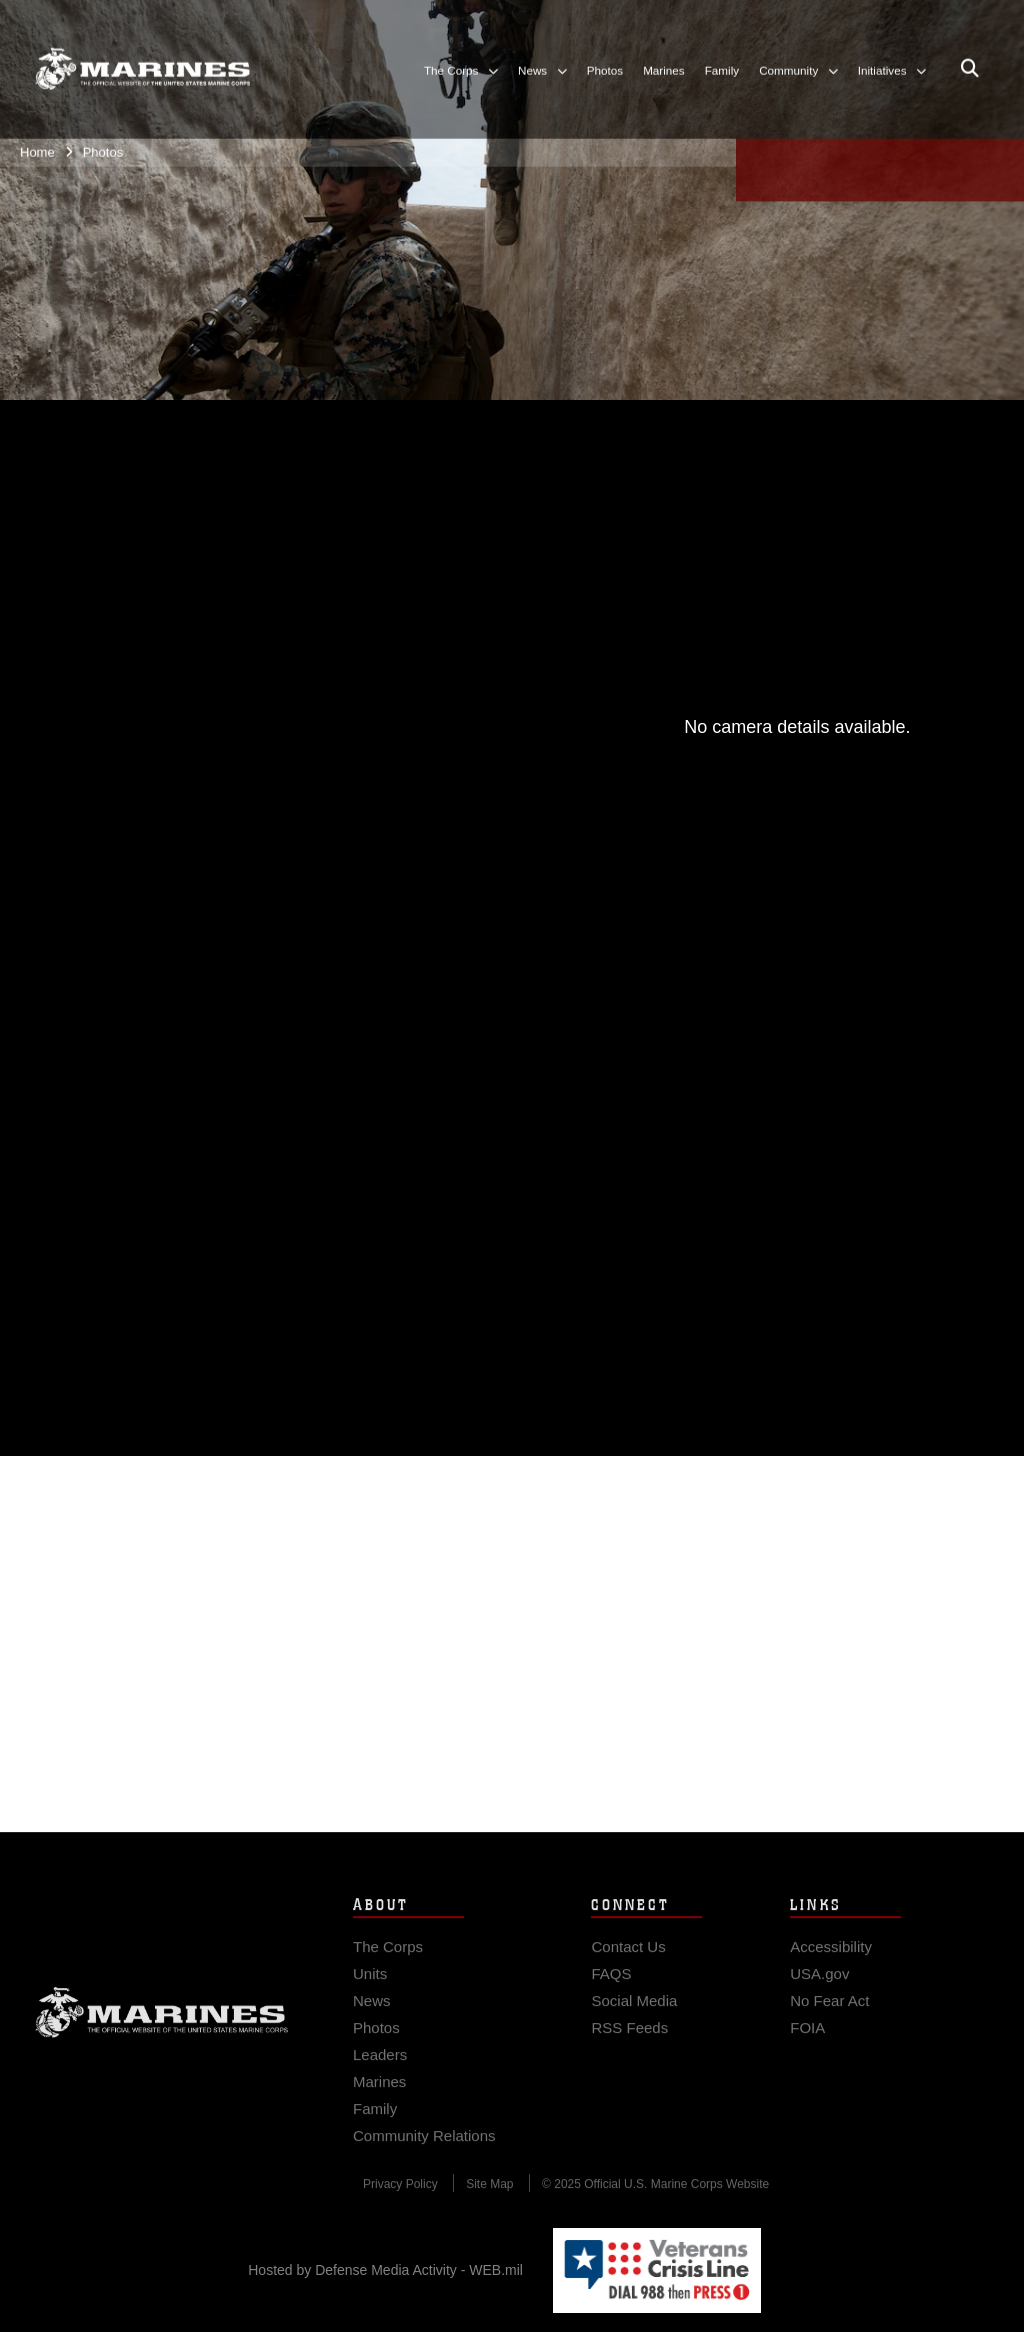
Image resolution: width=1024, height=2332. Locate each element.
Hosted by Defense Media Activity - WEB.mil (385, 2270)
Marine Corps (162, 2025)
